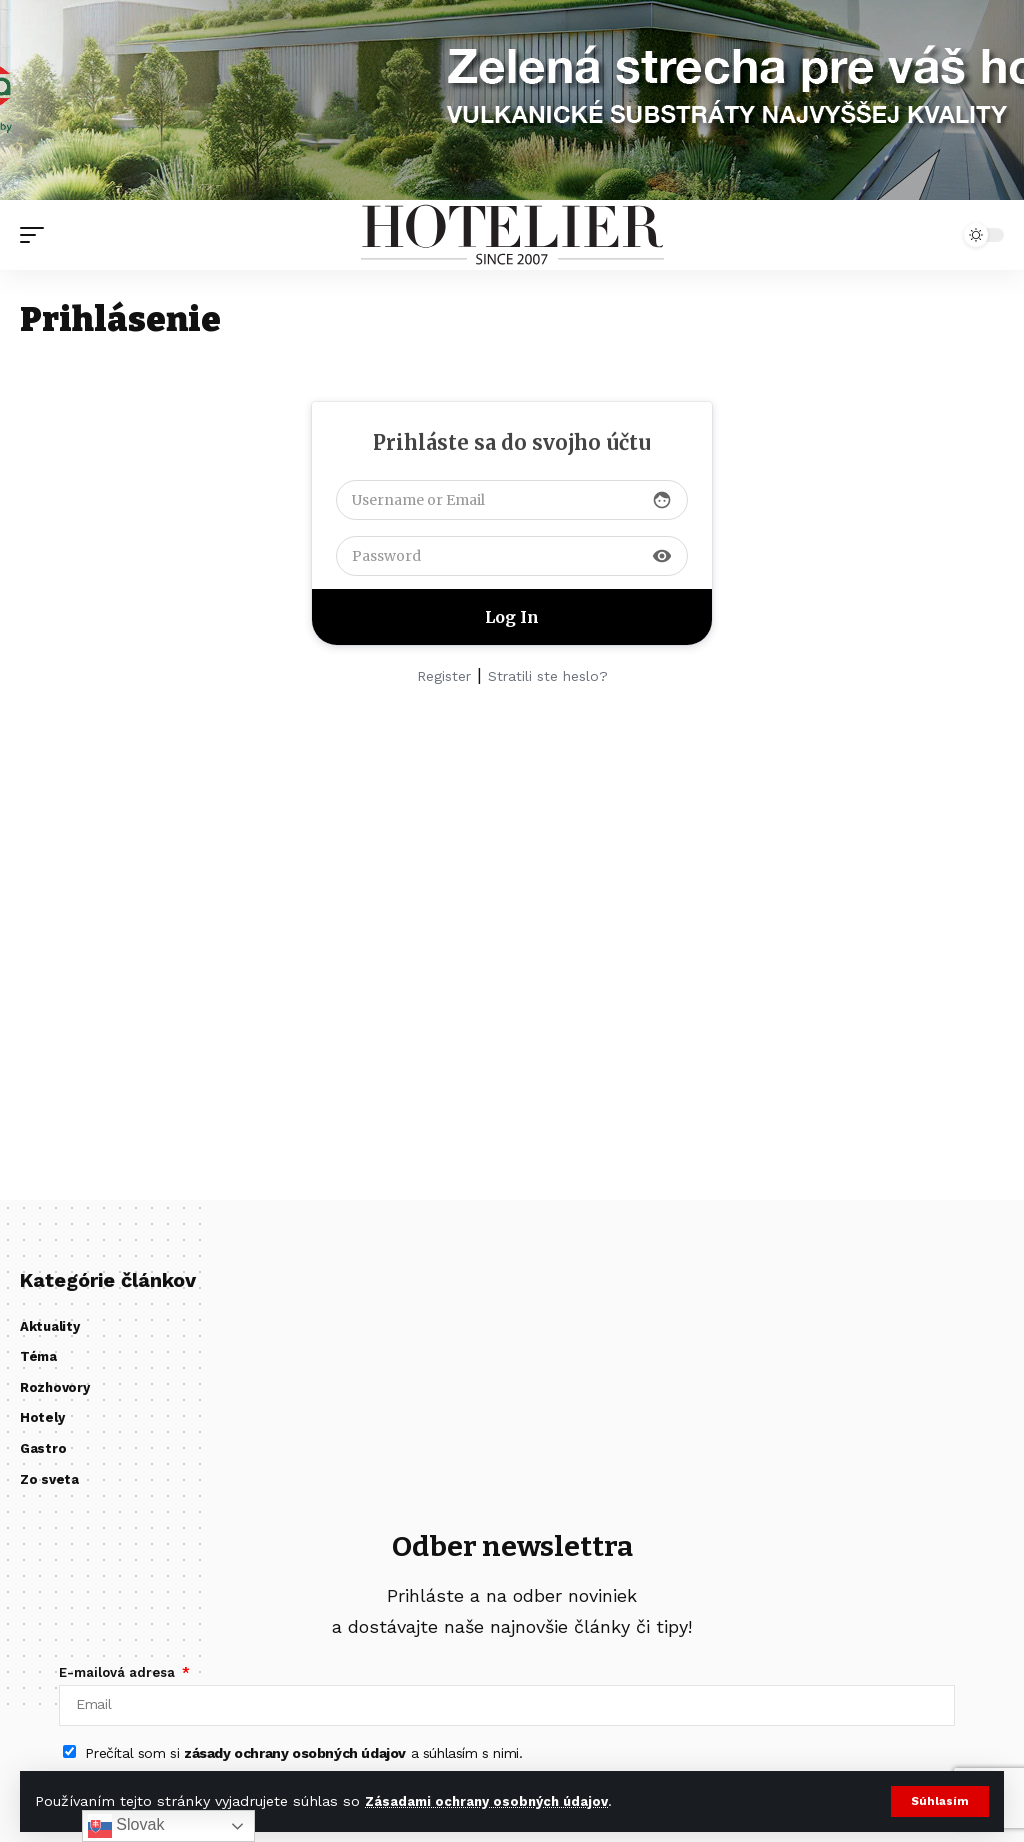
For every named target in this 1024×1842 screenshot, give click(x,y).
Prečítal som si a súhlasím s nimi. (303, 1761)
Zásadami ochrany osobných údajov (492, 1801)
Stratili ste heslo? (548, 676)
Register (444, 676)
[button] (939, 1801)
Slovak (126, 1826)
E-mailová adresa (119, 1672)
